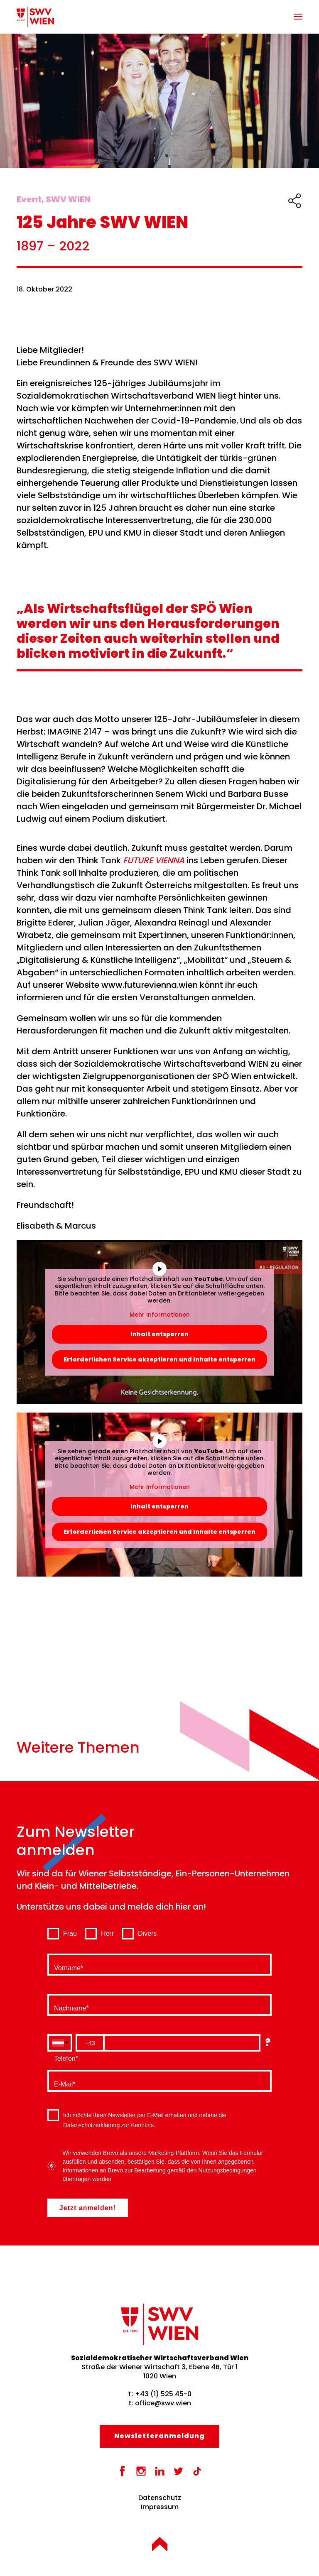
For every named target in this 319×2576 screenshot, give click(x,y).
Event (29, 199)
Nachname (70, 2006)
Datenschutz (159, 2498)
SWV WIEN (68, 199)
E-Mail (63, 2082)
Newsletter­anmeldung (159, 2436)
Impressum (160, 2507)
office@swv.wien (163, 2403)
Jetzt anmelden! (88, 2207)
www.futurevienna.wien (149, 985)
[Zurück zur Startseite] (35, 17)
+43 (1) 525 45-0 (163, 2394)
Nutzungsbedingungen (227, 2170)
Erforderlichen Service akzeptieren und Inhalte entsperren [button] (159, 1359)
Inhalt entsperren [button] (159, 1334)
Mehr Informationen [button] (160, 1315)
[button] (298, 17)
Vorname (67, 1966)
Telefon (65, 2057)
